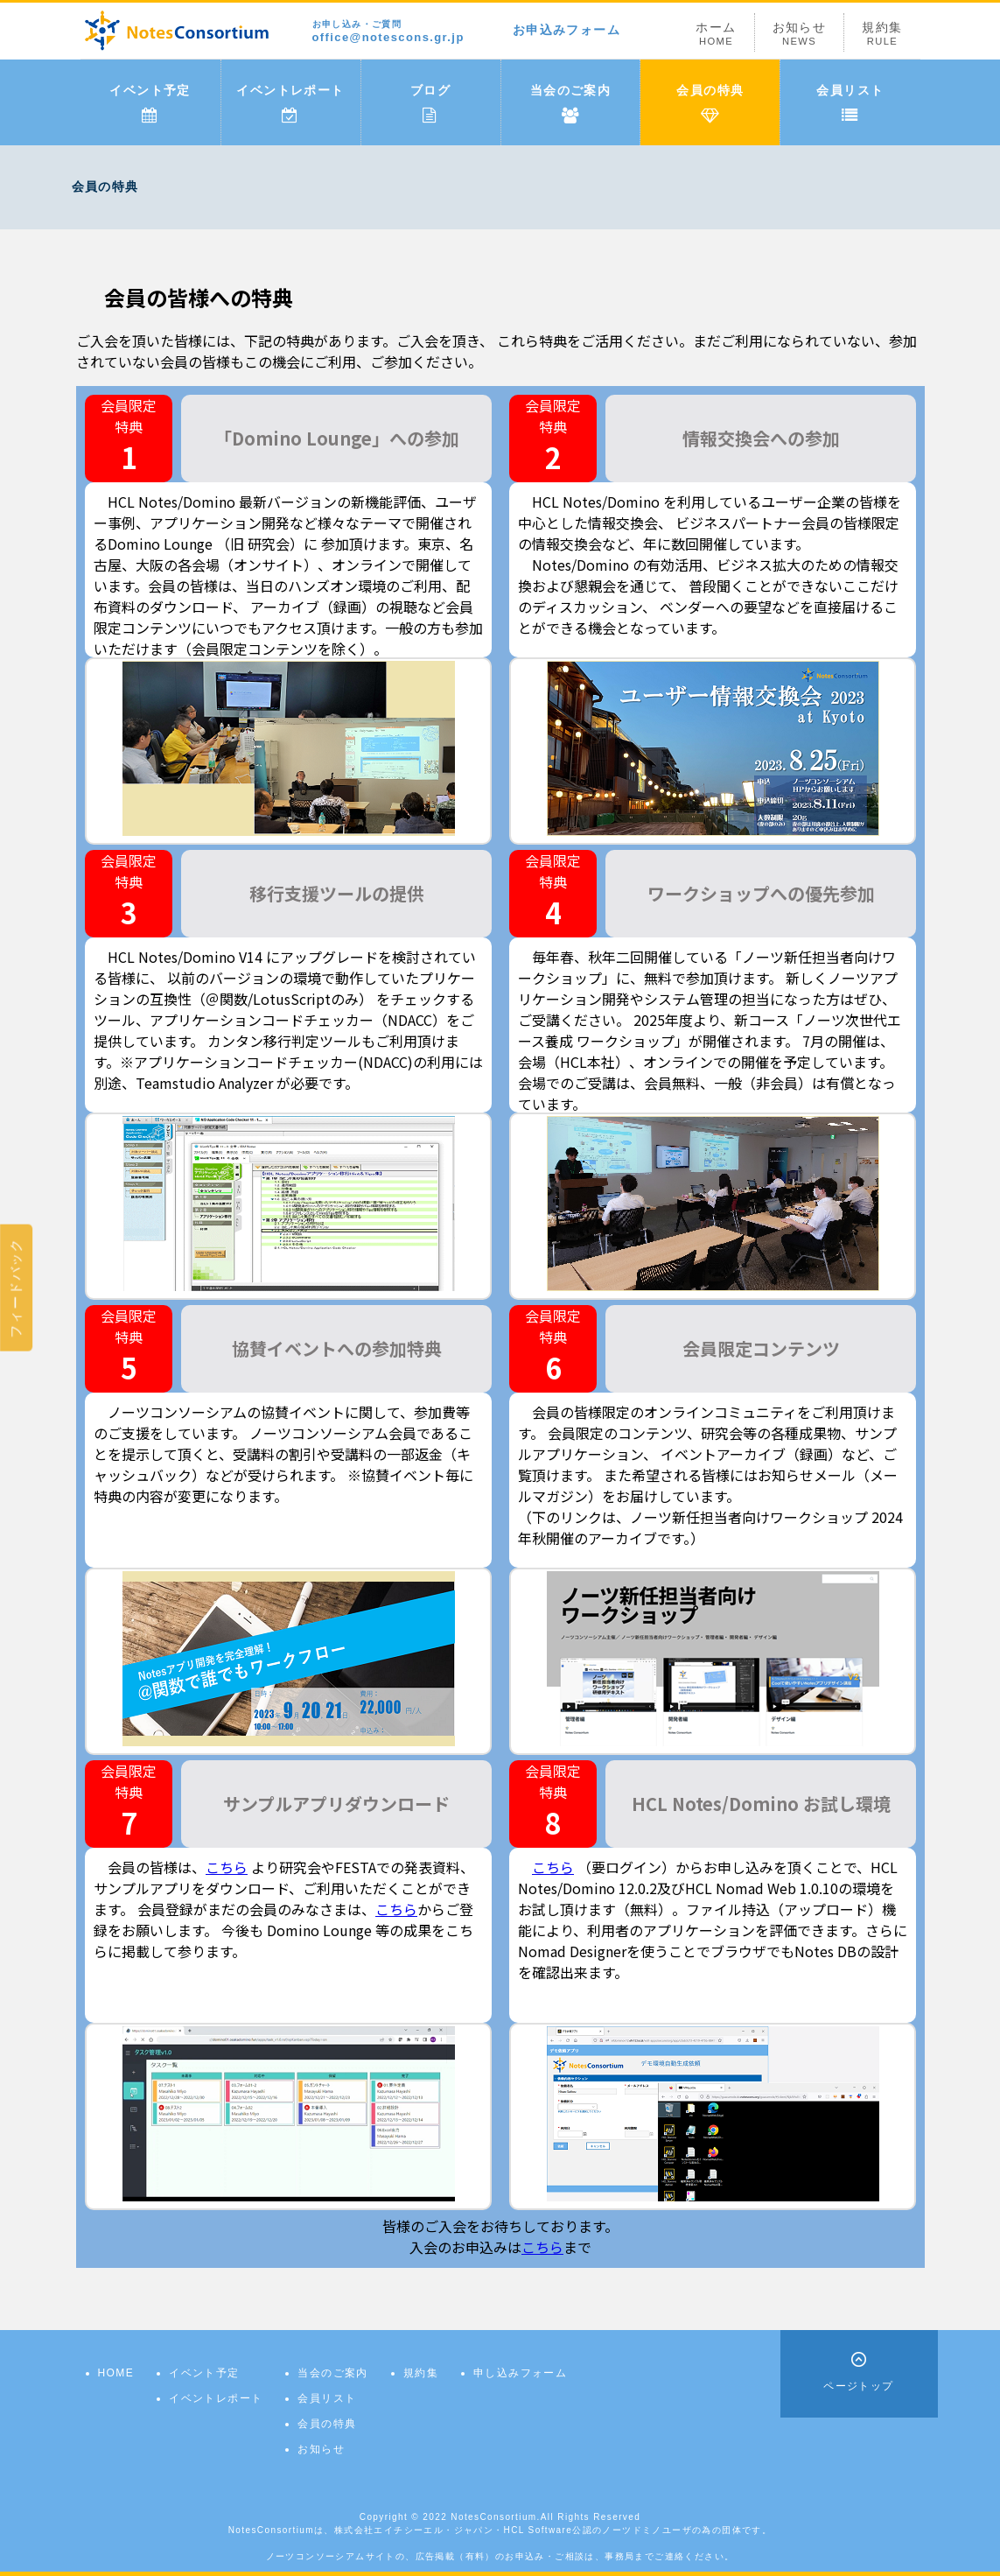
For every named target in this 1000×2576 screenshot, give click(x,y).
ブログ (430, 103)
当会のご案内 (570, 103)
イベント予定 (149, 103)
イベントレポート (290, 103)
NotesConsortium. (495, 2517)
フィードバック (16, 1288)
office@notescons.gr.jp (388, 32)
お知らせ (800, 33)
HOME (116, 2373)
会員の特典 (710, 103)
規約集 (882, 33)
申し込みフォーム (520, 2373)
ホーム (716, 33)
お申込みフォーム (566, 30)
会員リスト (850, 103)
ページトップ (858, 2386)
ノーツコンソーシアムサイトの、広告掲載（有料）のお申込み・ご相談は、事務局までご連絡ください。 (500, 2556)
